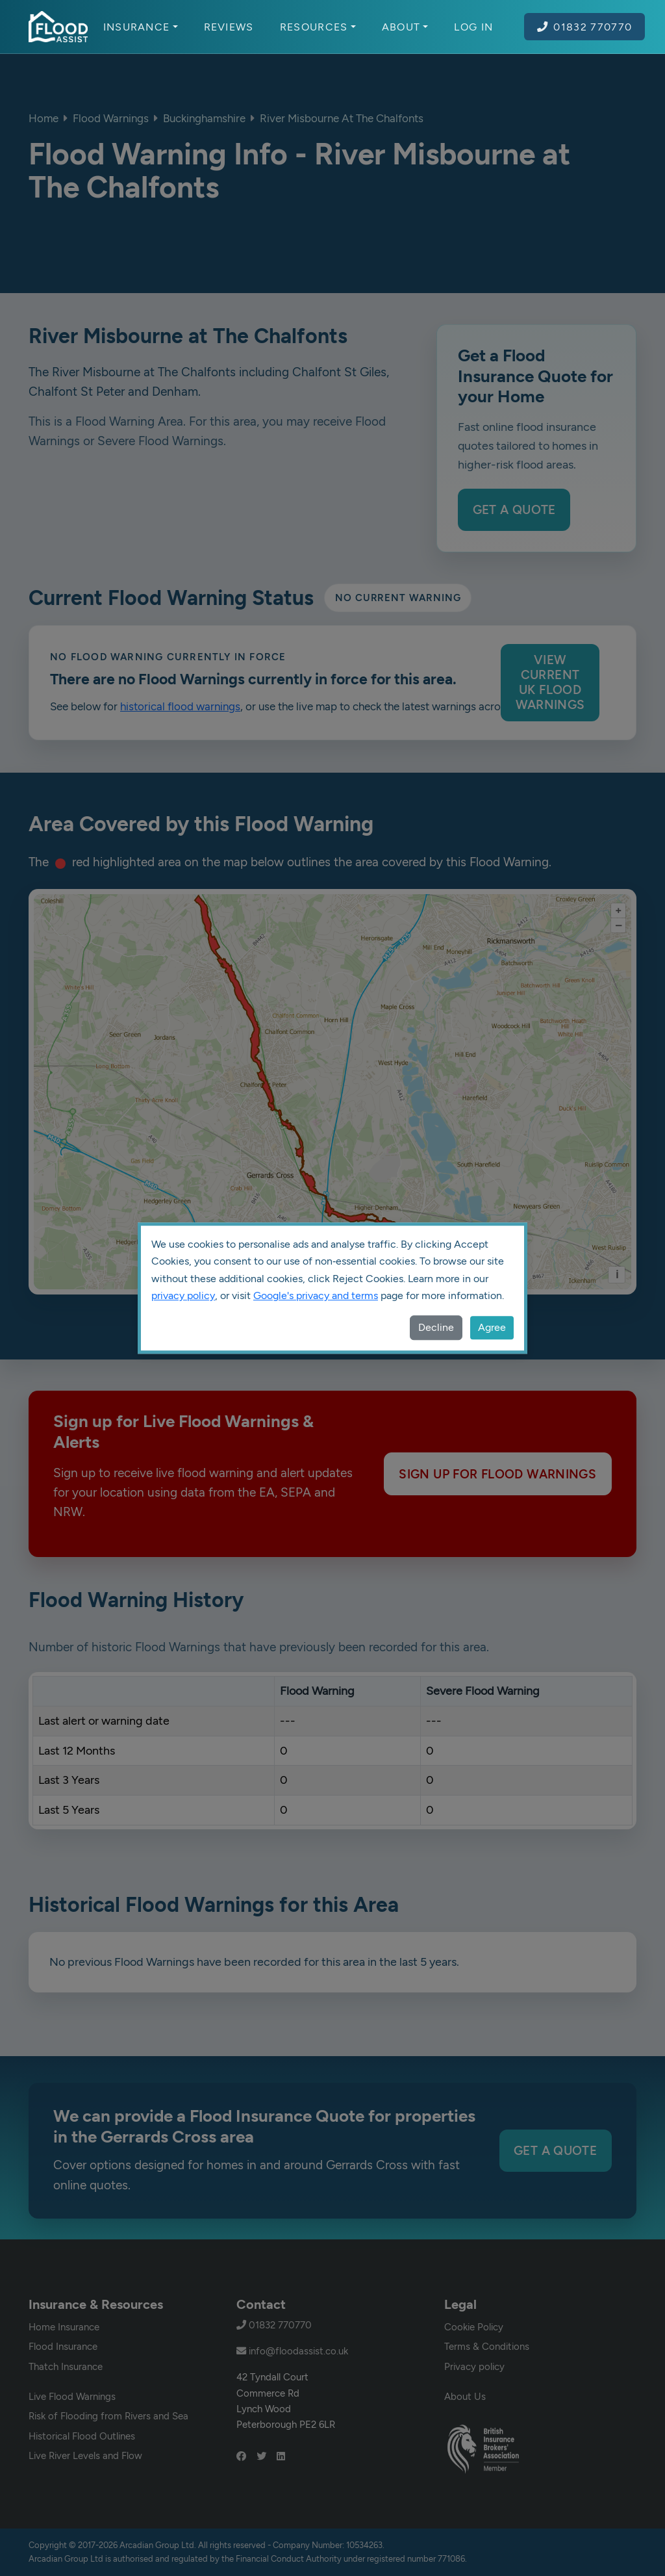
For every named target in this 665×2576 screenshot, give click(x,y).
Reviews (229, 26)
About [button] (405, 26)
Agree (492, 1327)
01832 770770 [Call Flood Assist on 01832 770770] (584, 26)
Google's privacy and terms (315, 1295)
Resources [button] (318, 26)
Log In (473, 26)
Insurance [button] (140, 26)
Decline (436, 1327)
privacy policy (183, 1295)
